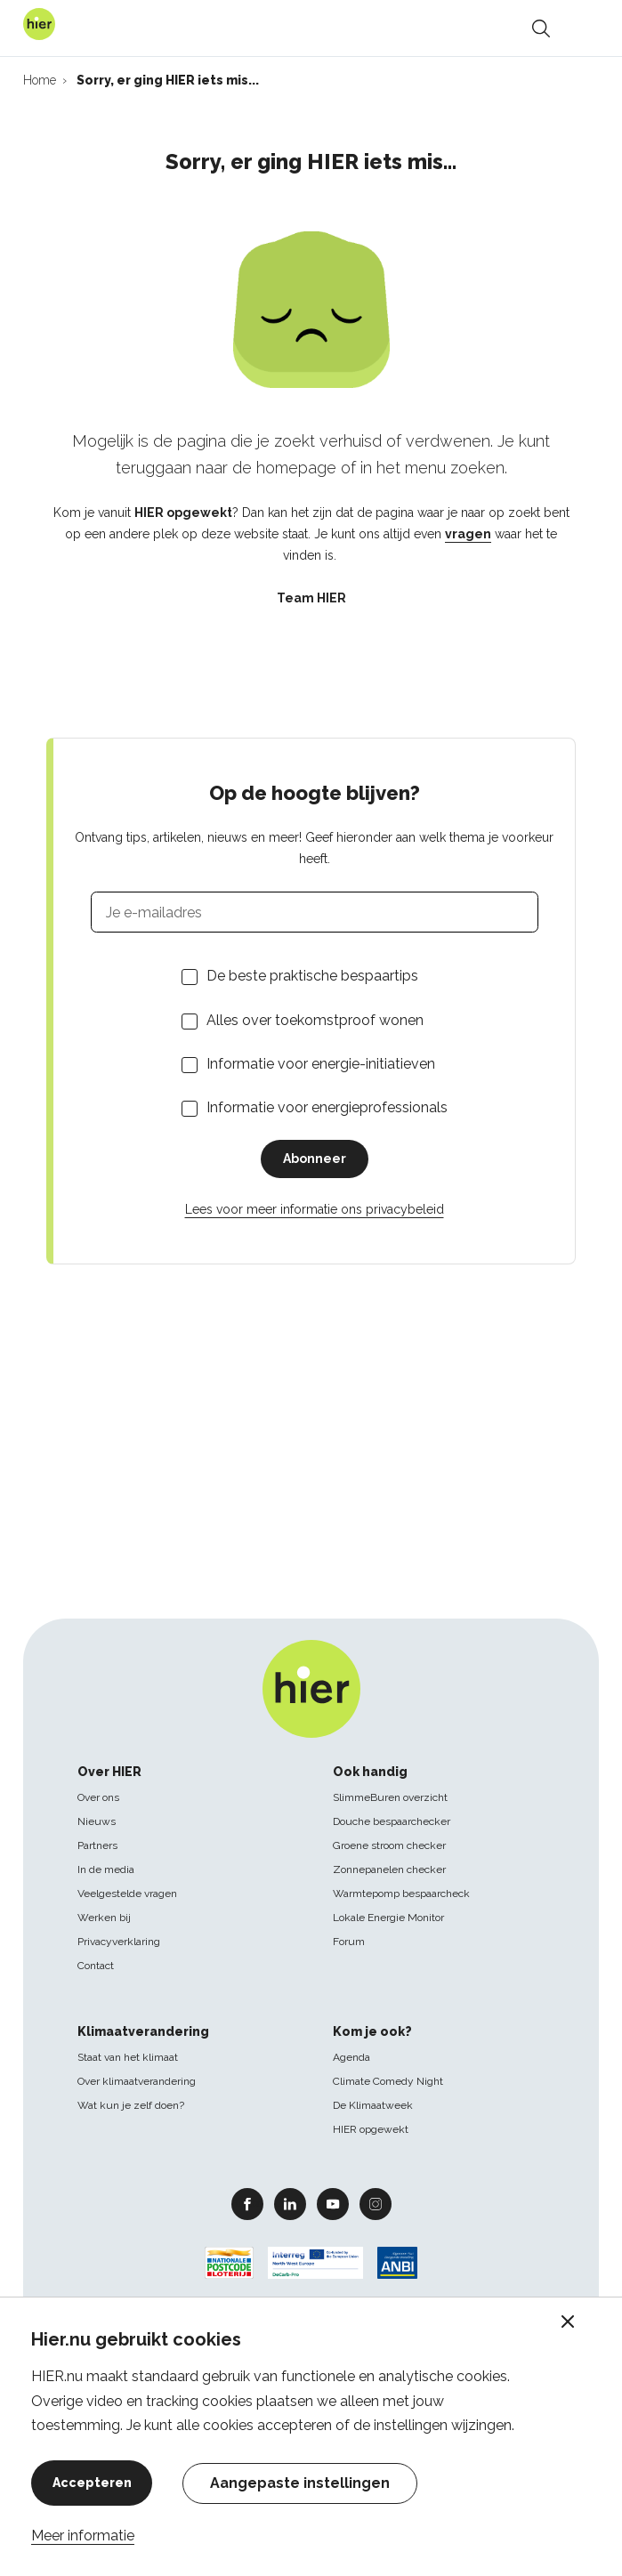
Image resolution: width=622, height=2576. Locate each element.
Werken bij (104, 1917)
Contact (95, 1965)
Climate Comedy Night (388, 2081)
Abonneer (314, 1158)
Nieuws (96, 1821)
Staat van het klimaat (127, 2057)
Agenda (351, 2057)
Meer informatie (82, 2535)
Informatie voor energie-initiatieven (320, 1063)
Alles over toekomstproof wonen (315, 1020)
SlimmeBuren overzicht (390, 1797)
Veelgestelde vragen (127, 1893)
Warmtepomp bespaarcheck (401, 1893)
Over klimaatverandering (136, 2081)
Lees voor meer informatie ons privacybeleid (314, 1209)
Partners (97, 1845)
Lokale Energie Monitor (388, 1917)
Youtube (333, 2203)
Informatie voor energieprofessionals (327, 1107)
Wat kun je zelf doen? (130, 2105)
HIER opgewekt (370, 2129)
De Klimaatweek (373, 2105)
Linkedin (290, 2203)
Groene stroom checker (389, 1845)
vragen (468, 534)
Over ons (98, 1797)
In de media (105, 1869)
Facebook (247, 2203)
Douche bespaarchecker (391, 1821)
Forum (349, 1941)
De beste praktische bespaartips (312, 975)
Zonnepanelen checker (389, 1869)
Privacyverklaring (118, 1941)
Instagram (375, 2203)
